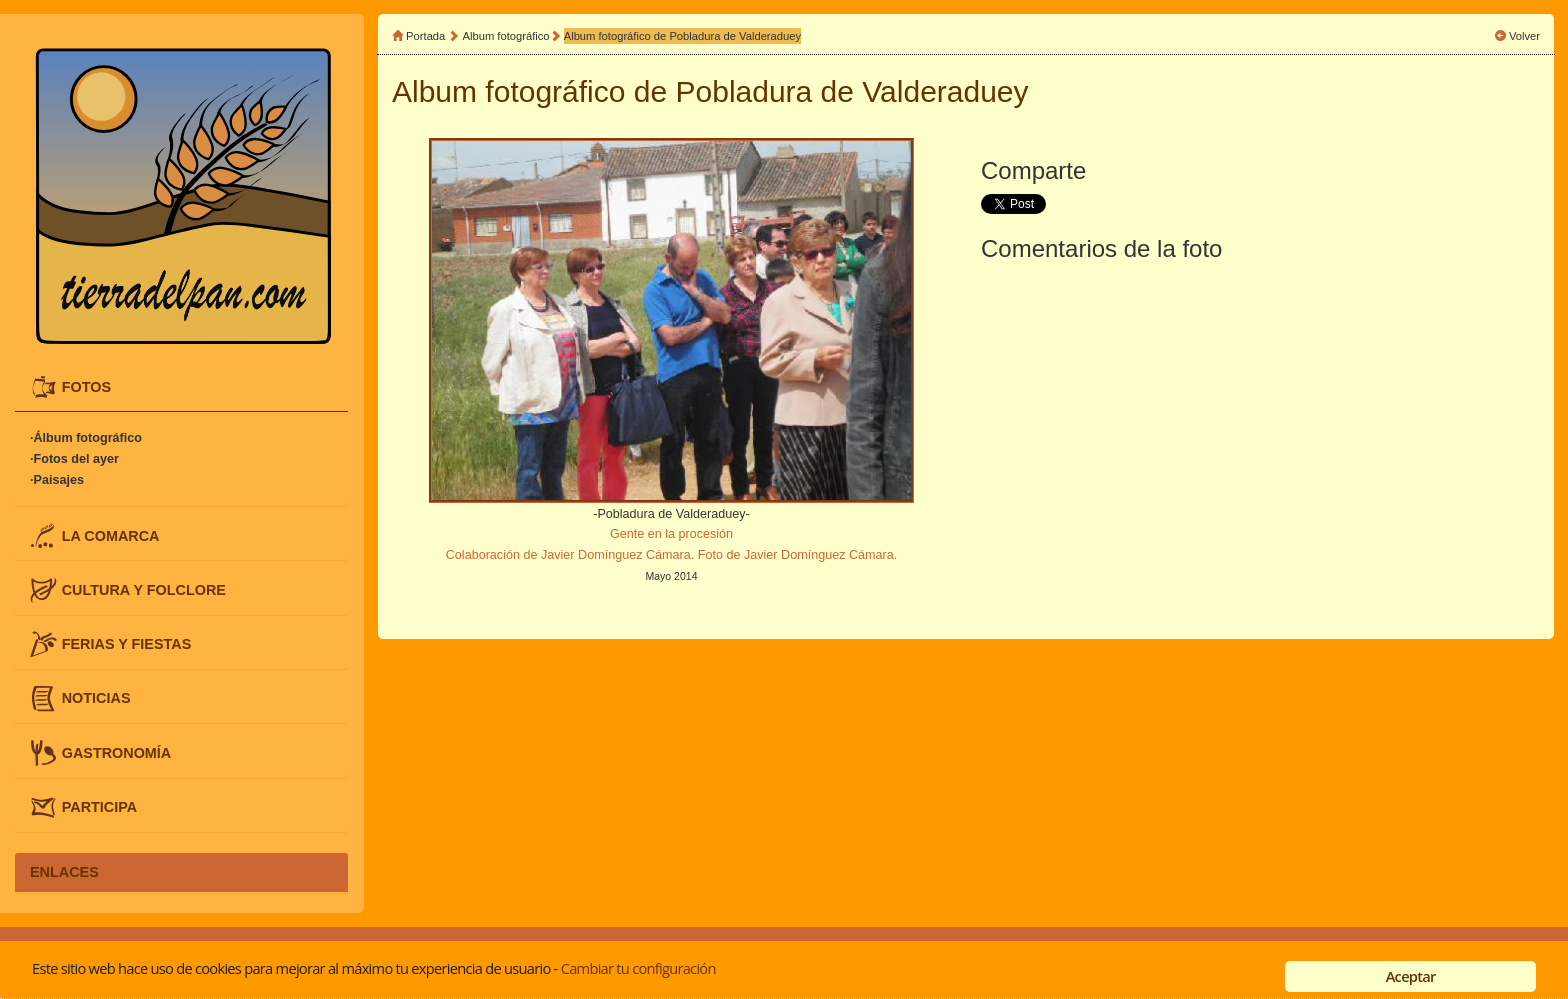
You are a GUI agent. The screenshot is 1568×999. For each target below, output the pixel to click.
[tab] (181, 387)
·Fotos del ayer (74, 459)
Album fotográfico (506, 36)
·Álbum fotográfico (86, 438)
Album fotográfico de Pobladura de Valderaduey (682, 36)
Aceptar (1411, 976)
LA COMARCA (111, 535)
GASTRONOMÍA (117, 752)
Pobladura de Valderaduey (852, 91)
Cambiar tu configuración (638, 968)
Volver (1524, 36)
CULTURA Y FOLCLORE (144, 589)
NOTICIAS (96, 698)
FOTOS (86, 387)
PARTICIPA (99, 806)
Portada (425, 36)
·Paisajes (57, 480)
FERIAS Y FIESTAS (127, 644)
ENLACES (64, 872)
